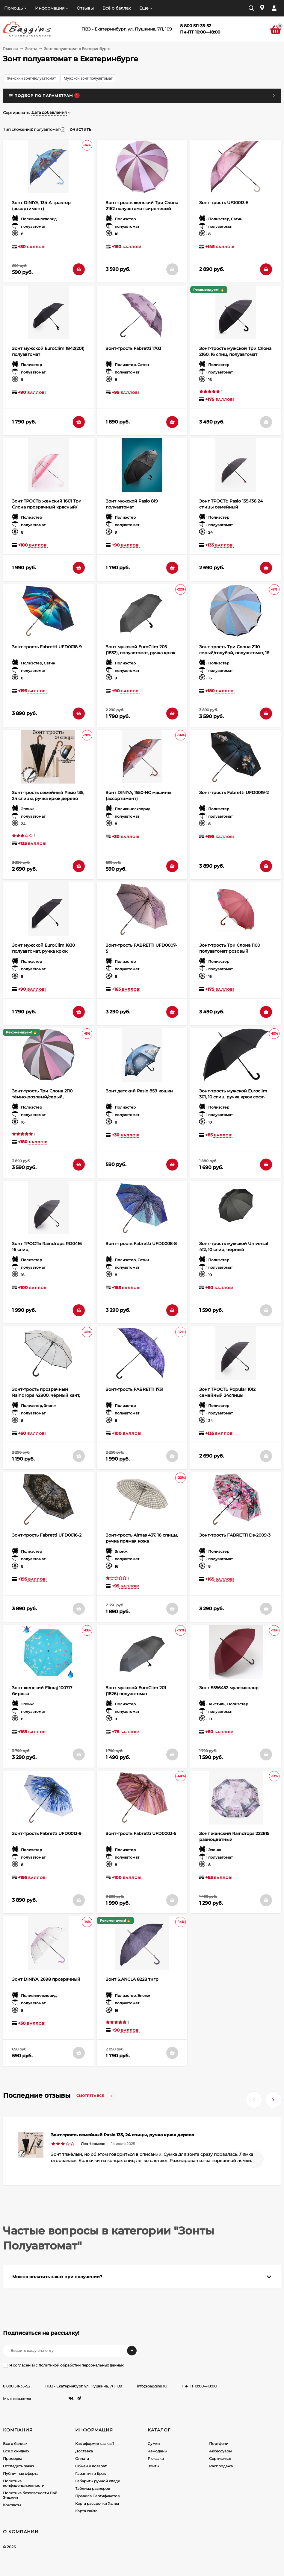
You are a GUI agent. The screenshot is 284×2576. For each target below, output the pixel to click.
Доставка (84, 2451)
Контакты (12, 2505)
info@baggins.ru (152, 2386)
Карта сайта (86, 2511)
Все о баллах (15, 2443)
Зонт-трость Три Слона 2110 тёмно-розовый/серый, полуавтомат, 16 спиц (42, 1097)
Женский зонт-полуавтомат (31, 78)
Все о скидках (16, 2451)
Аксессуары (220, 2451)
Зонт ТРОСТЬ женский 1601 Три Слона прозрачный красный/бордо (46, 507)
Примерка (12, 2458)
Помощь (13, 8)
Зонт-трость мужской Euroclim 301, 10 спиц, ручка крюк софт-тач (233, 1097)
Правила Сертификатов (97, 2496)
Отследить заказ (18, 2466)
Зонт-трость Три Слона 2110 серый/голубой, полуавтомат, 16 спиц (234, 652)
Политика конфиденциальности (23, 2483)
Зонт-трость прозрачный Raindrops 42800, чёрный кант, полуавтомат (46, 1395)
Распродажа (221, 2466)
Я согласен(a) (63, 2365)
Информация (49, 8)
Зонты (31, 48)
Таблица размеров (92, 2488)
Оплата (82, 2458)
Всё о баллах (116, 8)
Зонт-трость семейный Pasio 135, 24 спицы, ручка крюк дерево (122, 2135)
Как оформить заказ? (94, 2443)
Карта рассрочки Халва (97, 2503)
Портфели (218, 2443)
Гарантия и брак (90, 2473)
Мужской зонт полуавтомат (88, 78)
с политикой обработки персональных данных (79, 2365)
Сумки (154, 2443)
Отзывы (85, 8)
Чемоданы (157, 2451)
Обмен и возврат (91, 2466)
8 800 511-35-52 (16, 2386)
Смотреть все (95, 2096)
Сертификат (220, 2458)
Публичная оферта (20, 2473)
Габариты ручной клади (97, 2481)
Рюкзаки (156, 2458)
